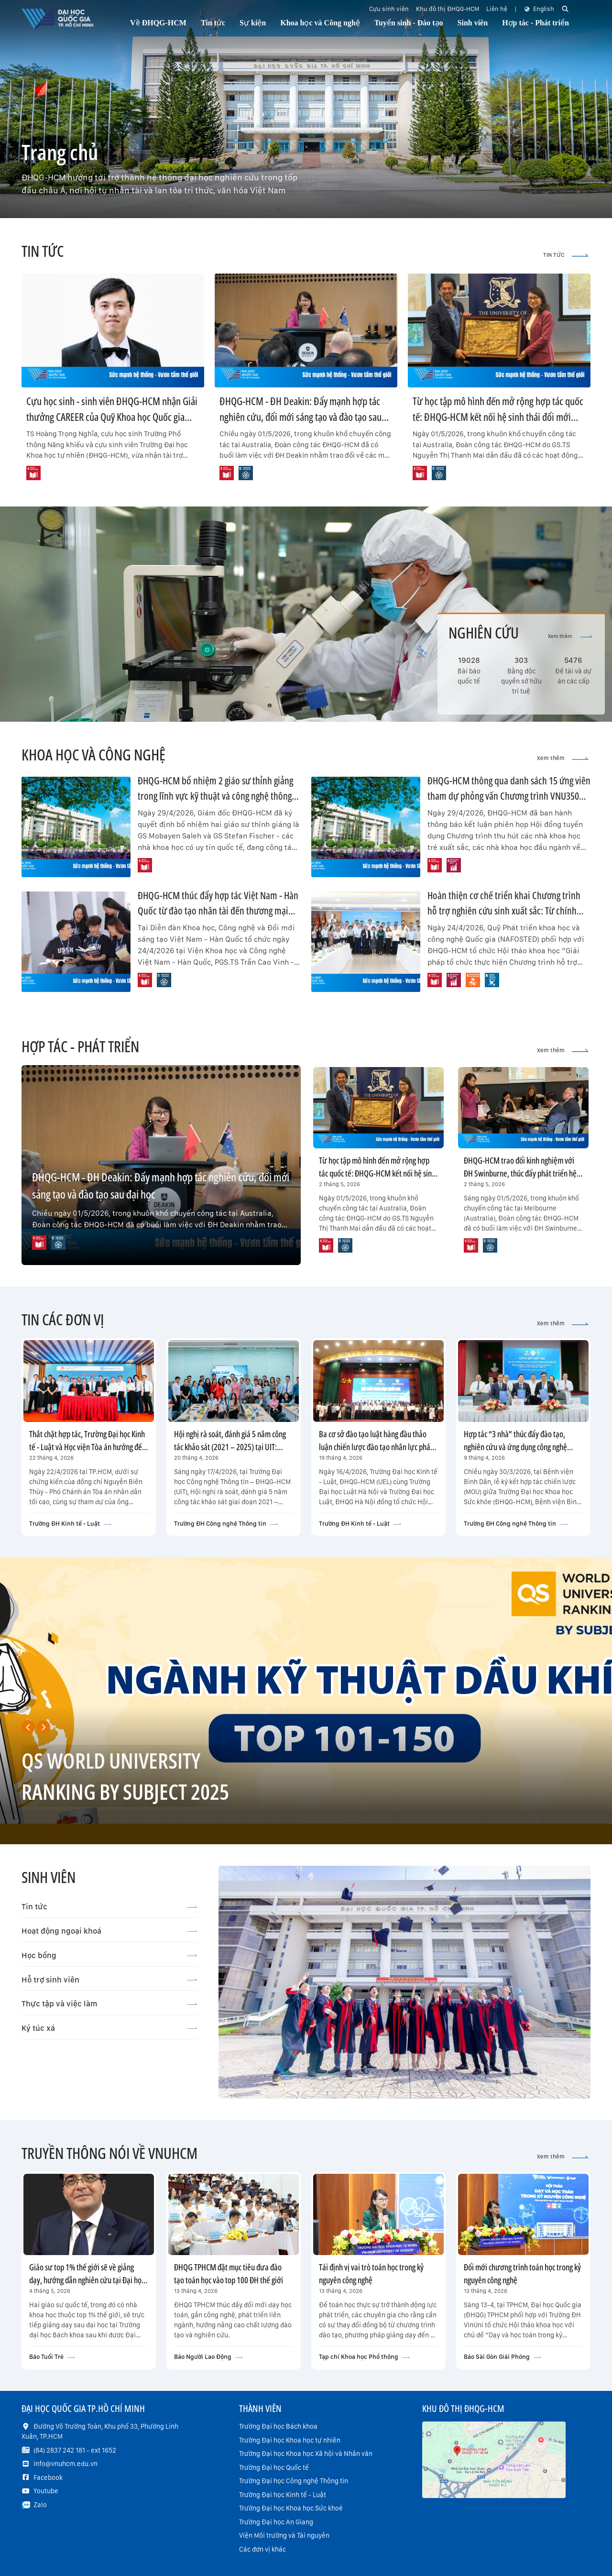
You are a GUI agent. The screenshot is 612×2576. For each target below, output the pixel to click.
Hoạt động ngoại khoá (109, 1931)
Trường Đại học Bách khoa (278, 2426)
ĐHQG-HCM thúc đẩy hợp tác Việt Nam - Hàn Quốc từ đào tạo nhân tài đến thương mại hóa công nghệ (218, 910)
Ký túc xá (109, 2028)
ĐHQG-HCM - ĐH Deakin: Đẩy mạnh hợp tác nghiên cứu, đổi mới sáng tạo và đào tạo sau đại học (300, 417)
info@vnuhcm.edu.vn (65, 2463)
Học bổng (109, 1955)
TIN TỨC (566, 255)
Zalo (40, 2505)
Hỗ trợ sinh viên (109, 1979)
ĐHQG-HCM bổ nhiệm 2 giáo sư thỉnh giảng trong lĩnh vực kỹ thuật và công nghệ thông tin (215, 795)
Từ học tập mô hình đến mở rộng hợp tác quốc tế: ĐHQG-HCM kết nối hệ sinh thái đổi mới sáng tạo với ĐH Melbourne (498, 417)
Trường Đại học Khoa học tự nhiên (289, 2440)
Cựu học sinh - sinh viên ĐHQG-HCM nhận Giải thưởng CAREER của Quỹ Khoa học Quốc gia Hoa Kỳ (111, 417)
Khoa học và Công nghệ (320, 23)
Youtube (45, 2491)
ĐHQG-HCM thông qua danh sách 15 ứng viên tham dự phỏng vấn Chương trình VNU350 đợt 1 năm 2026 (508, 795)
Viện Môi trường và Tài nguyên (284, 2535)
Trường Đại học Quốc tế (274, 2467)
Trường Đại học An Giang (276, 2522)
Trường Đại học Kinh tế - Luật (282, 2495)
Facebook (48, 2477)
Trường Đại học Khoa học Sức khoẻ (291, 2508)
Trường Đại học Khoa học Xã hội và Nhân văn (305, 2453)
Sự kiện (253, 23)
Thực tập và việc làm (109, 2003)
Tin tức (109, 1906)
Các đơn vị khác (262, 2549)
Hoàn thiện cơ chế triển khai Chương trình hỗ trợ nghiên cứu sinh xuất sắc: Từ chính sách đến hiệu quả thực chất (503, 910)
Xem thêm (570, 636)
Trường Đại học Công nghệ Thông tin (293, 2481)
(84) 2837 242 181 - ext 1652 (74, 2450)
